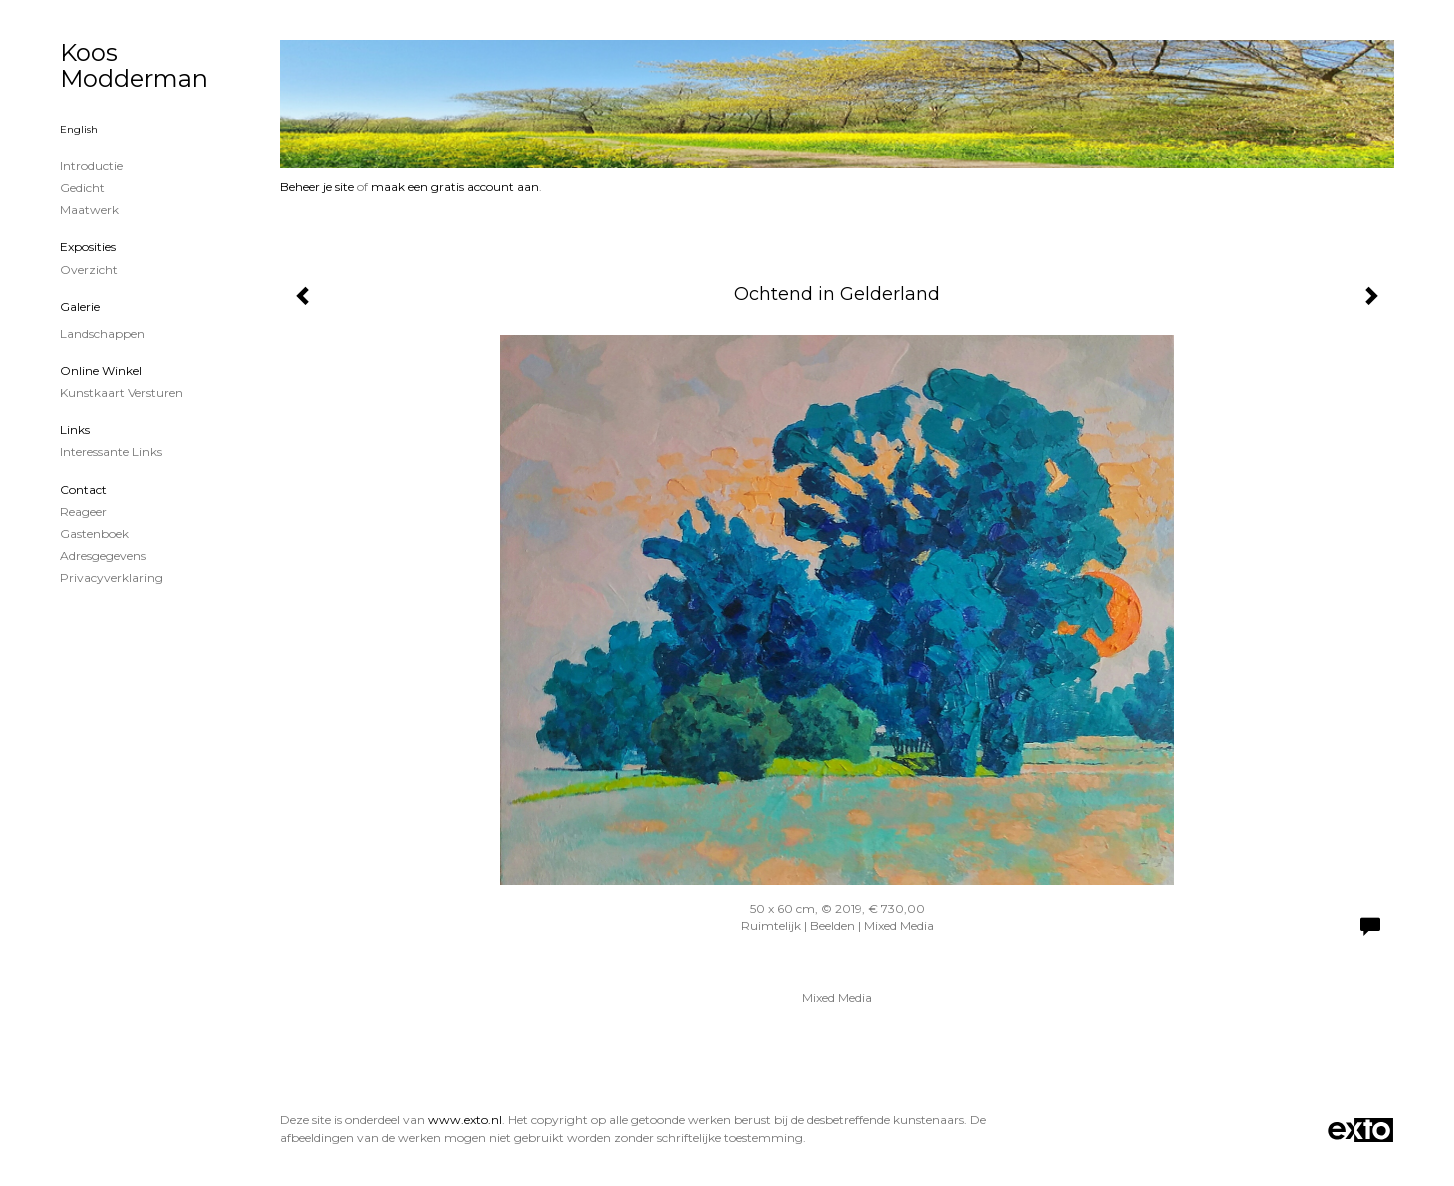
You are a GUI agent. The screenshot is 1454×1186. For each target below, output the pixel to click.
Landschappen (102, 333)
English (79, 129)
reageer (83, 511)
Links (75, 429)
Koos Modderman (134, 65)
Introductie (91, 165)
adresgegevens (103, 555)
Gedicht (82, 187)
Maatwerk (89, 209)
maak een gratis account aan (455, 186)
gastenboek (94, 533)
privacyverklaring (111, 577)
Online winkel (101, 370)
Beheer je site (317, 186)
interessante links (111, 451)
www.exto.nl (465, 1119)
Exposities (88, 246)
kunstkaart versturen (121, 392)
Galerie (80, 306)
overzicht (89, 269)
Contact (83, 489)
